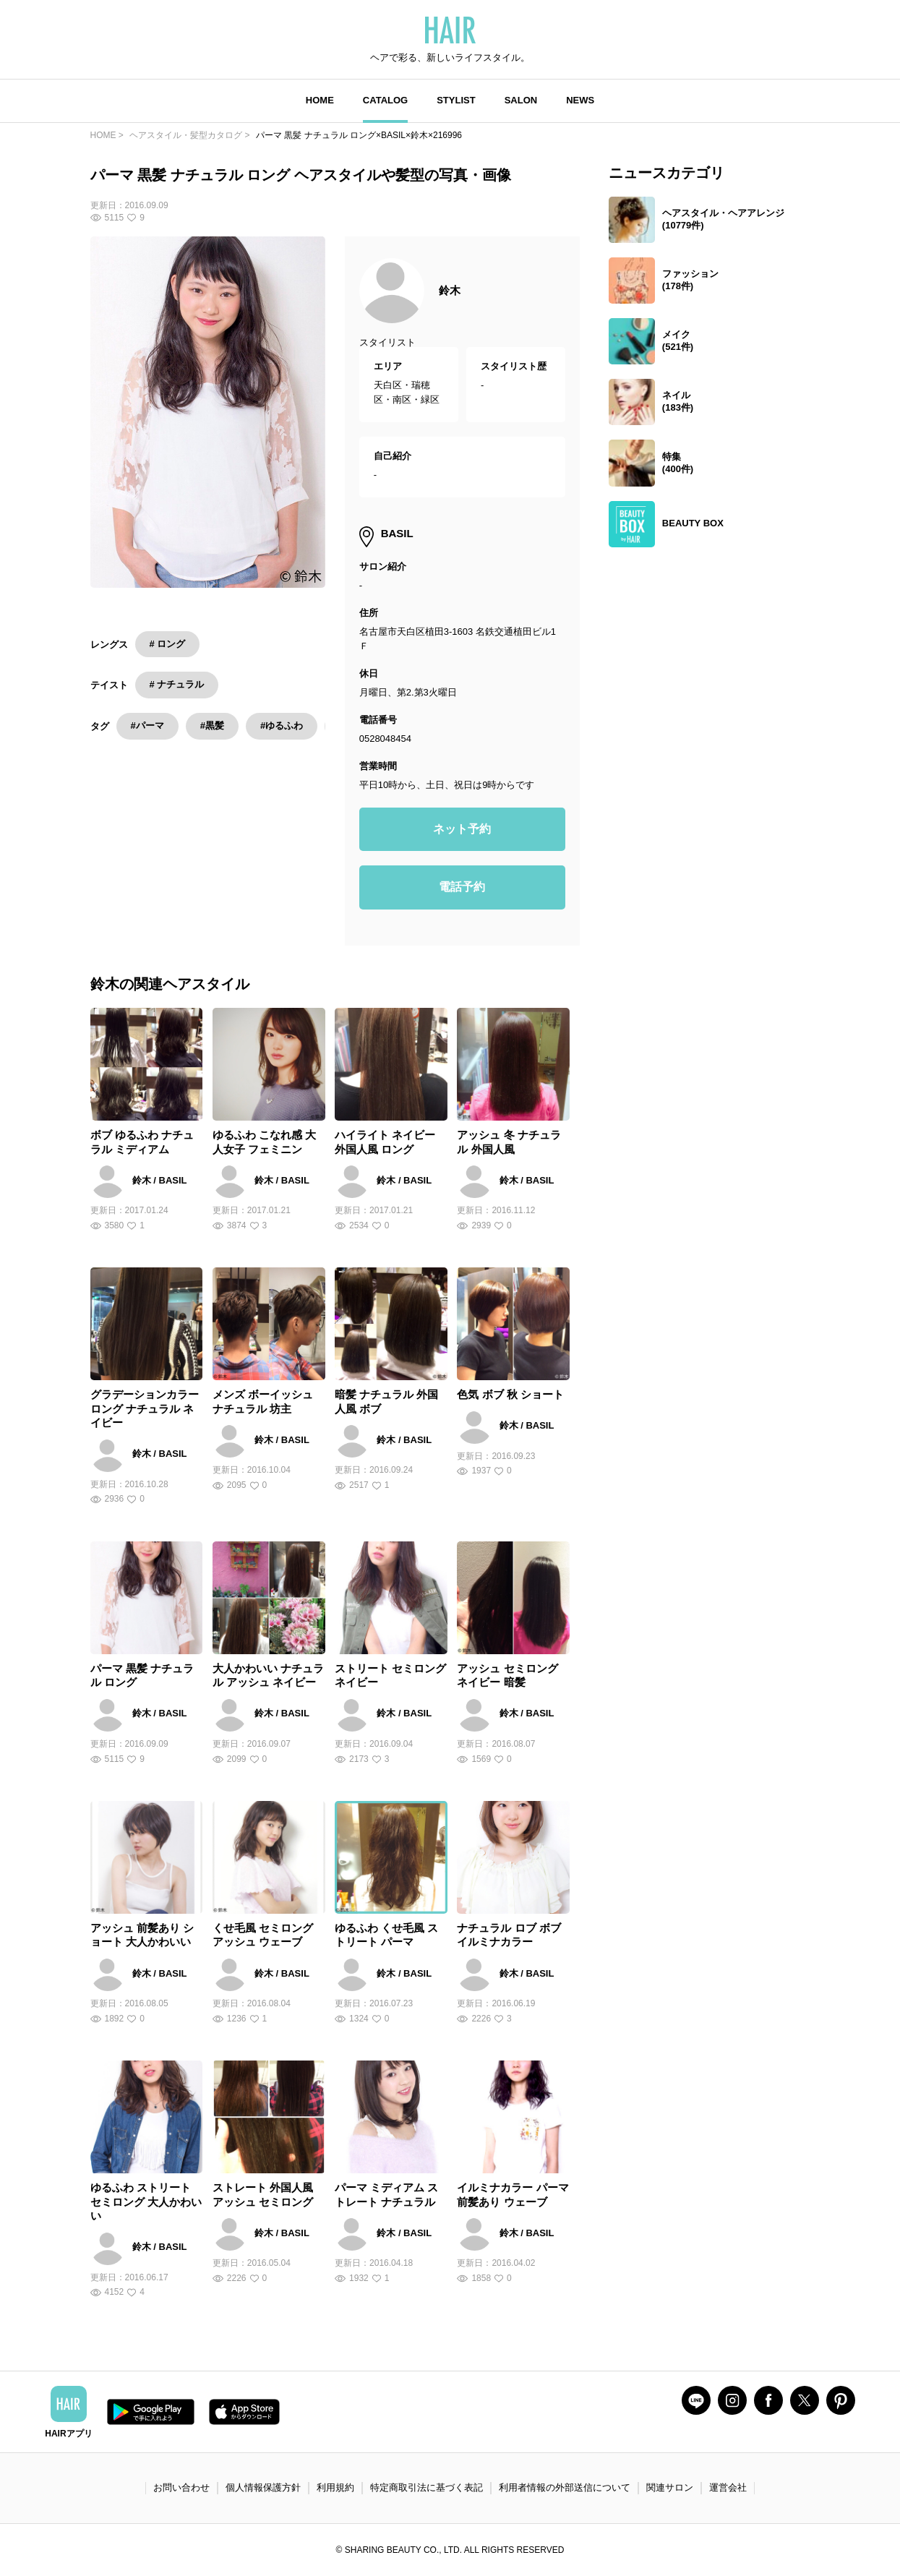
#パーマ (147, 725)
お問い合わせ (181, 2487)
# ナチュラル (177, 684)
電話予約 (462, 887)
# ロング (168, 643)
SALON (521, 100)
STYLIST (456, 100)
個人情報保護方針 (263, 2487)
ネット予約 (462, 829)
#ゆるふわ (281, 725)
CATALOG (385, 100)
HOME (320, 100)
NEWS (580, 100)
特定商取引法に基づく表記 (426, 2487)
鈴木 (449, 290)
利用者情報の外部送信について (564, 2487)
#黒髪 (212, 725)
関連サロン (669, 2487)
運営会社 (728, 2487)
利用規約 (335, 2487)
